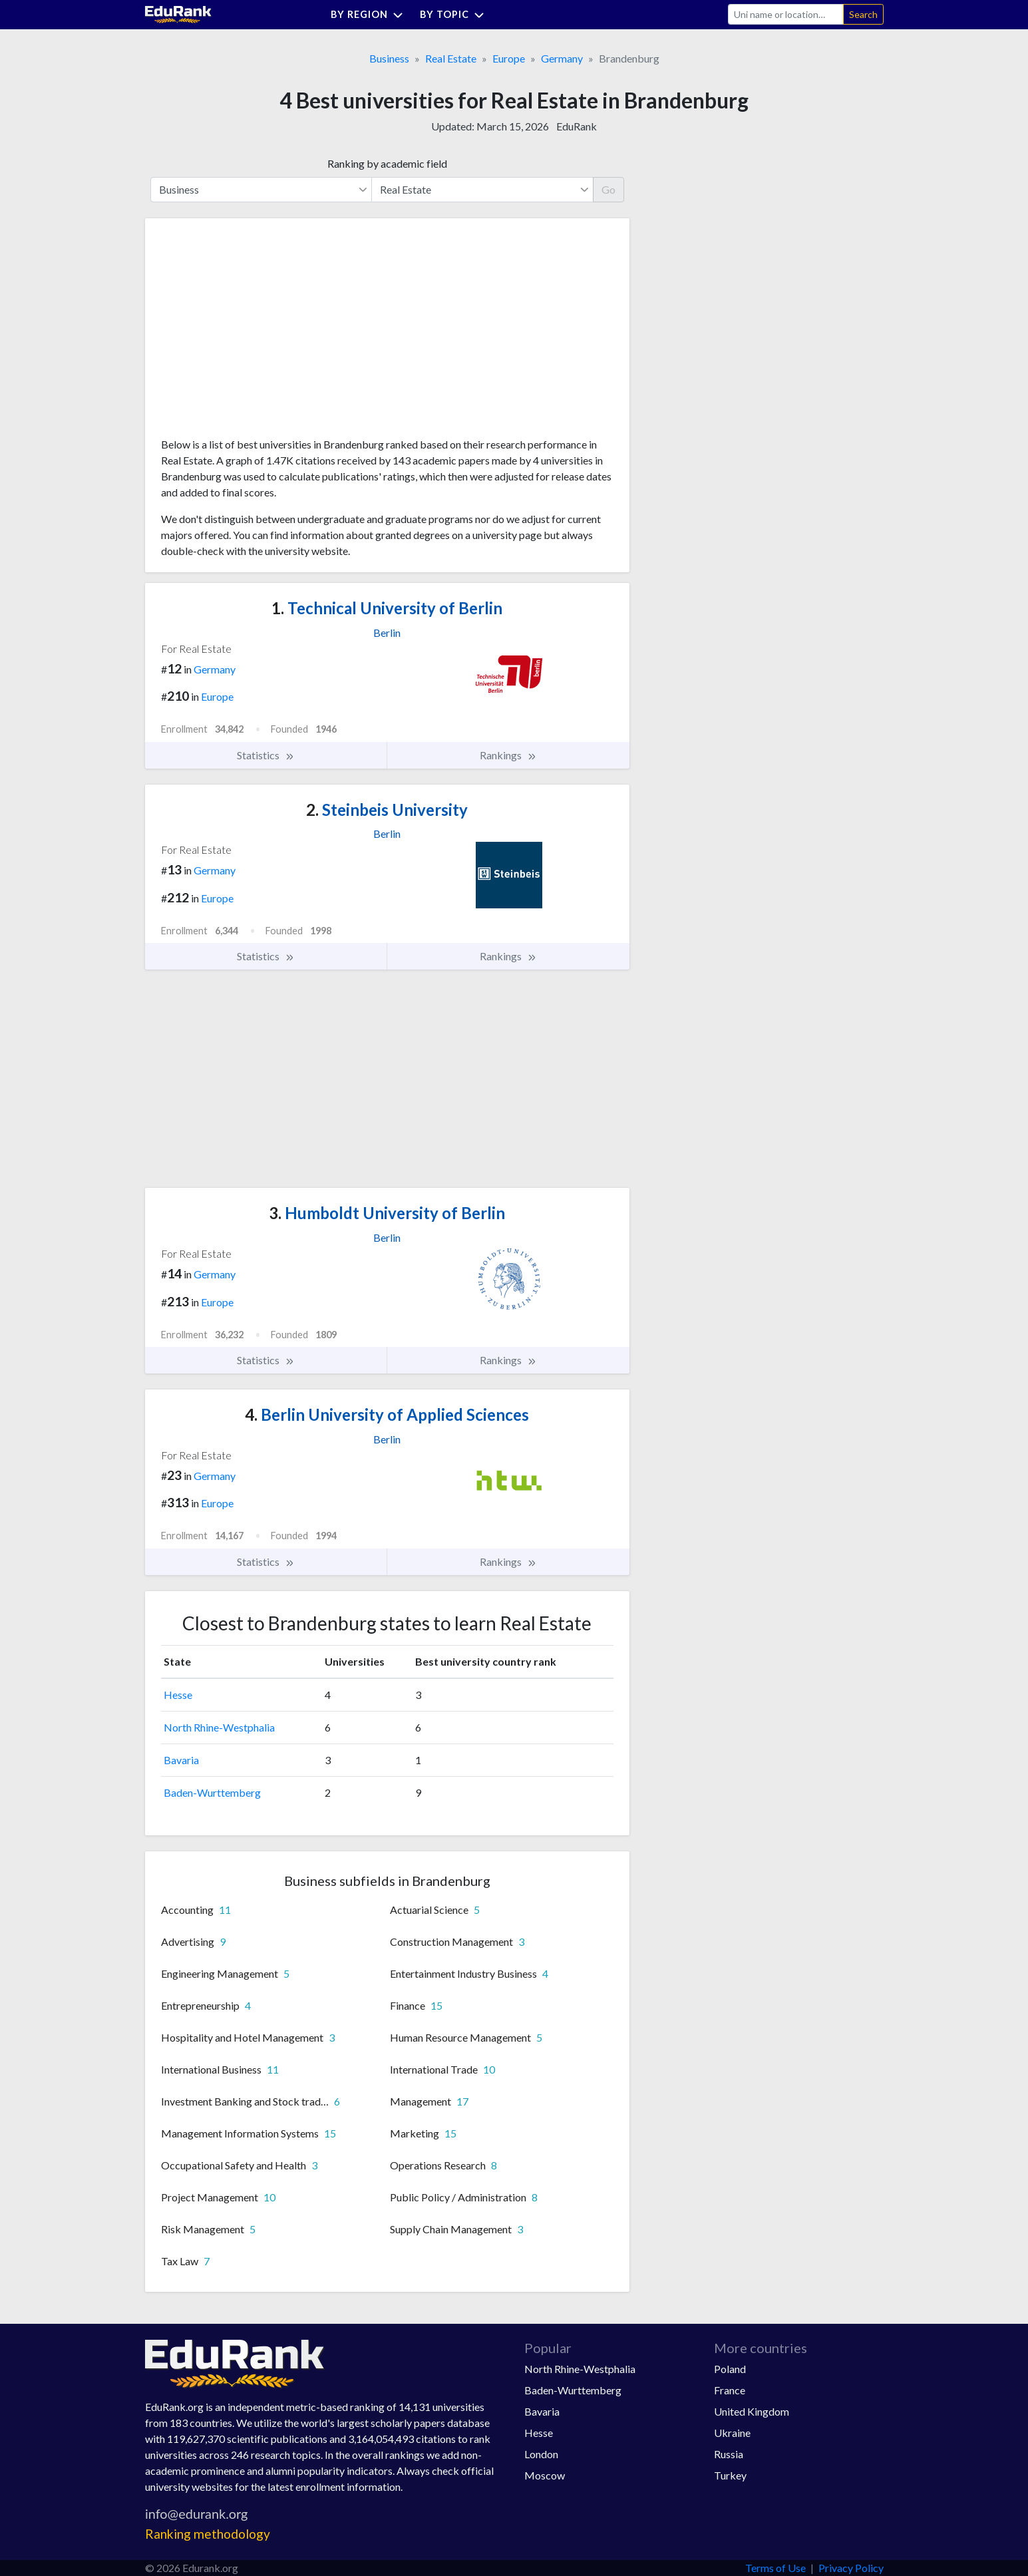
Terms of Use (775, 2567)
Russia (728, 2454)
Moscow (544, 2475)
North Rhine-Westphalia (219, 1727)
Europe (508, 58)
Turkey (730, 2475)
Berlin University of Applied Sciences (387, 1414)
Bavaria (181, 1759)
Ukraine (732, 2432)
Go (608, 189)
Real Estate (450, 58)
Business (389, 58)
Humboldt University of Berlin (387, 1212)
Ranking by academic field (387, 163)
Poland (730, 2368)
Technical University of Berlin (386, 608)
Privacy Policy (851, 2567)
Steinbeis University (387, 809)
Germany (562, 58)
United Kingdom (751, 2411)
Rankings (508, 755)
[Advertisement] (261, 333)
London (541, 2454)
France (729, 2390)
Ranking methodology (207, 2533)
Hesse (178, 1694)
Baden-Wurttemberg (212, 1792)
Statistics (266, 755)
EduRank (576, 126)
